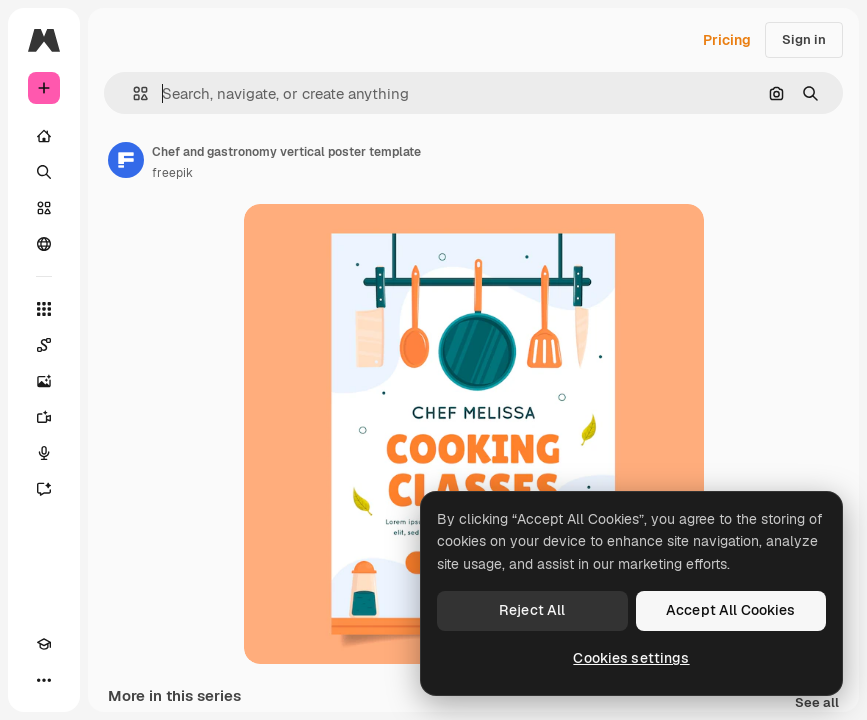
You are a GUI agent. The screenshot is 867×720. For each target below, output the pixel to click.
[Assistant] (44, 489)
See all (817, 703)
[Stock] (44, 208)
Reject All (532, 610)
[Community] (44, 244)
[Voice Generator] (44, 453)
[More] (44, 680)
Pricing (727, 40)
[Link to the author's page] (126, 160)
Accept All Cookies (731, 610)
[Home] (44, 136)
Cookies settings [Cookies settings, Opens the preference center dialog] (631, 658)
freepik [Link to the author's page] (172, 173)
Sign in (804, 39)
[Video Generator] (44, 417)
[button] (132, 93)
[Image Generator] (44, 381)
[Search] (44, 172)
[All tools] (44, 309)
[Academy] (44, 644)
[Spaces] (44, 345)
